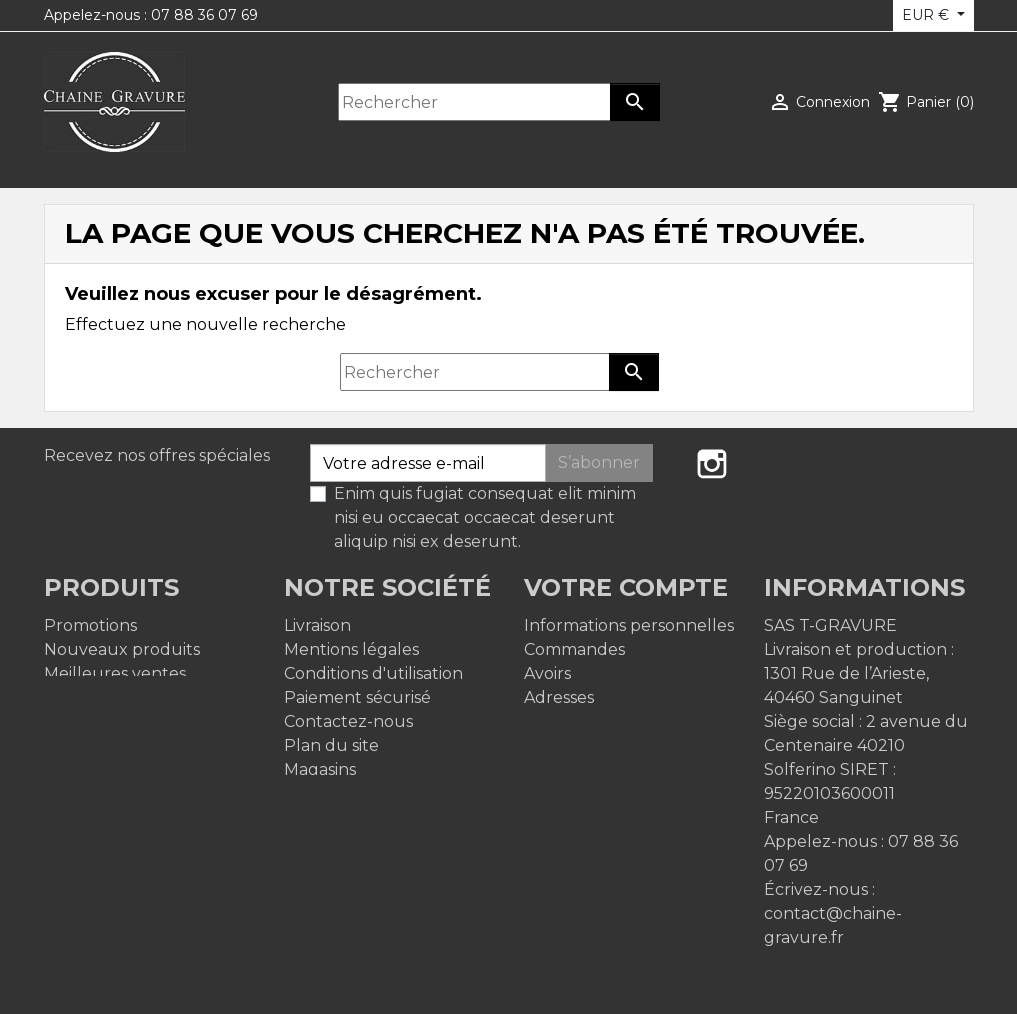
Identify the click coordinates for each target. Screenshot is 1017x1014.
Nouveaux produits (122, 649)
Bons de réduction (598, 721)
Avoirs (547, 673)
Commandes (574, 649)
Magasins (320, 769)
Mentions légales (351, 649)
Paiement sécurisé (357, 697)
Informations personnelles (629, 625)
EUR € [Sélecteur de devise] (927, 15)
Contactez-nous (348, 721)
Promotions (90, 625)
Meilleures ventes (115, 673)
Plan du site (331, 745)
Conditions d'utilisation (373, 673)
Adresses (559, 697)
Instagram (712, 464)
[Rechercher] (475, 102)
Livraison (317, 625)
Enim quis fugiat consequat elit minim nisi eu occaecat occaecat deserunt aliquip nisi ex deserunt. (485, 517)
